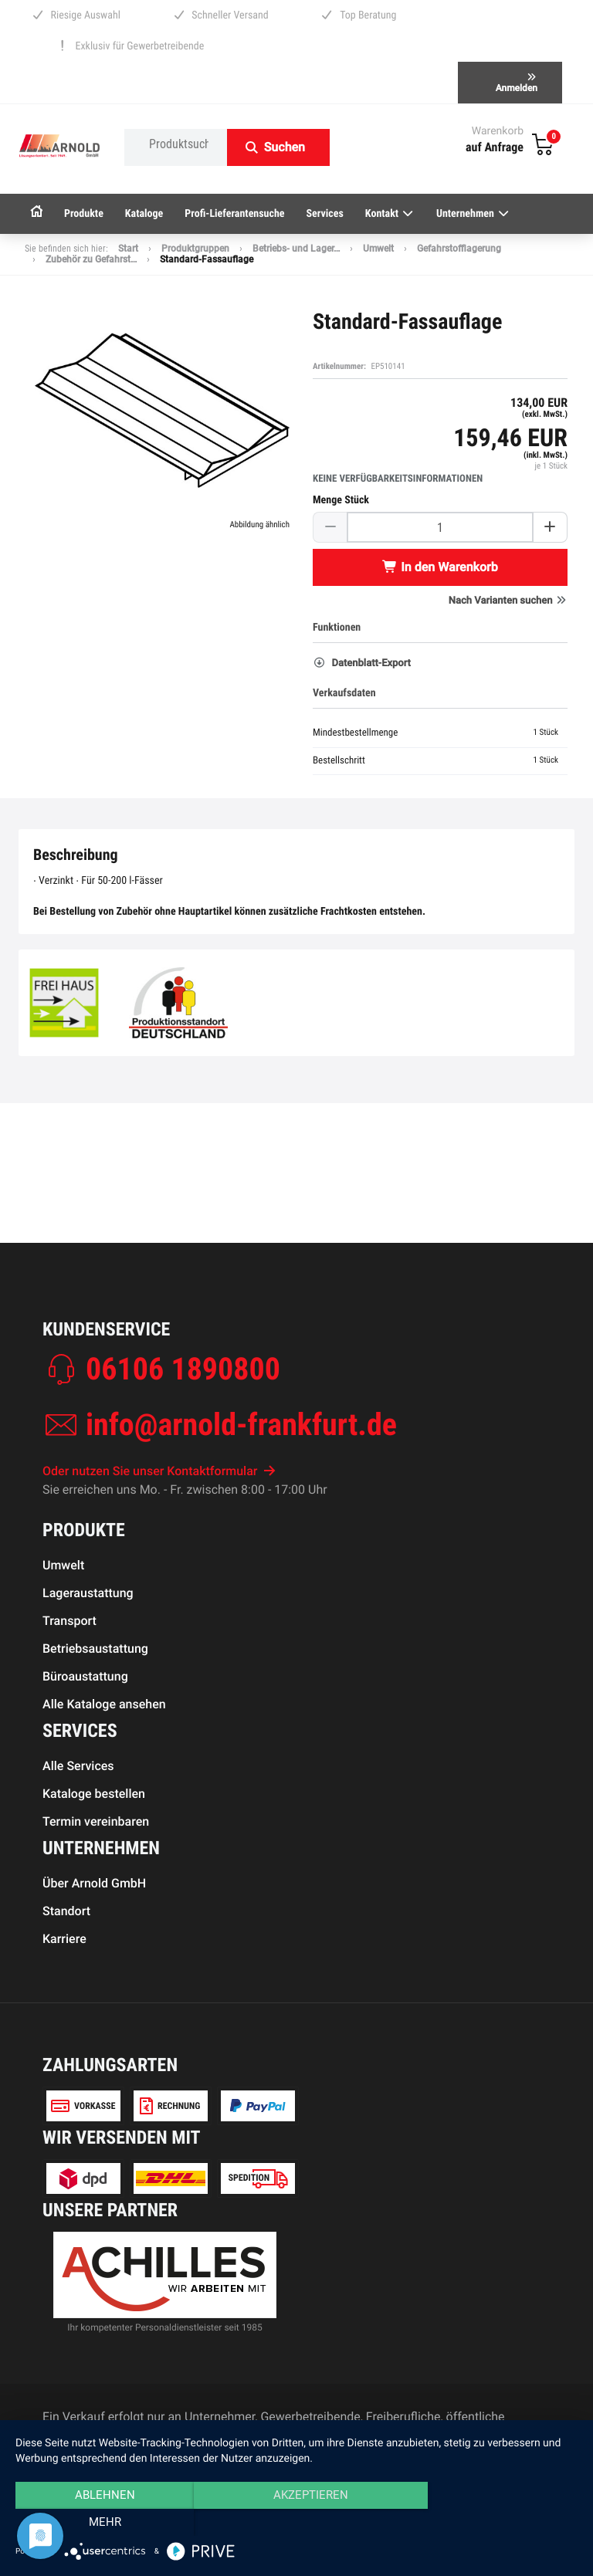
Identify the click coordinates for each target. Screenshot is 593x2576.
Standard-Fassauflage (206, 259)
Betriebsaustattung (95, 1648)
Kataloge (144, 214)
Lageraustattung (88, 1593)
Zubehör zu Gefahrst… (91, 259)
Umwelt (378, 248)
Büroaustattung (85, 1676)
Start (128, 248)
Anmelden (516, 83)
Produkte (83, 214)
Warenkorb (498, 131)
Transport (69, 1620)
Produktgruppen (195, 248)
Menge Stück (341, 500)
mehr (493, 2523)
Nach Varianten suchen (508, 601)
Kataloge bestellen (93, 1793)
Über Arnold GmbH (94, 1883)
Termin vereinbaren (95, 1821)
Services (325, 214)
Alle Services (78, 1766)
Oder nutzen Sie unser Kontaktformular (159, 1471)
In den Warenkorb (439, 567)
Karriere (64, 1938)
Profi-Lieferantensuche (234, 214)
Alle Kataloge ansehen (104, 1704)
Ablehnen (99, 2523)
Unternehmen (473, 214)
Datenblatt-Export (362, 663)
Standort (66, 1911)
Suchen (284, 147)
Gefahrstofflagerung (459, 248)
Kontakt (390, 214)
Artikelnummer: (339, 366)
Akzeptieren (296, 2523)
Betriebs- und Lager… (296, 248)
